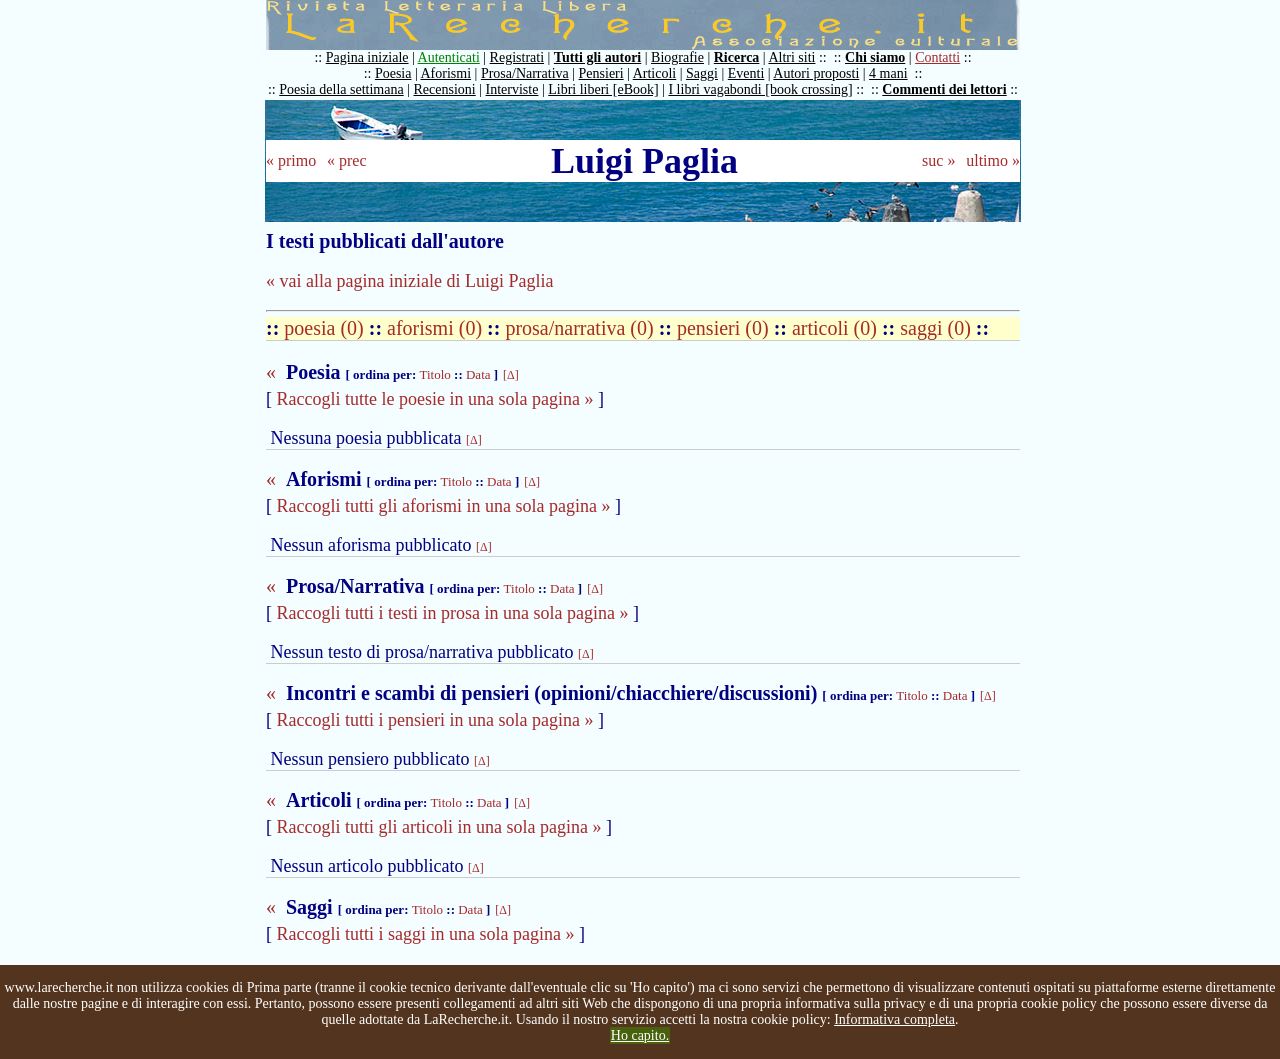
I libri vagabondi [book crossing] (760, 89)
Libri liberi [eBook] (603, 89)
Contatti (937, 57)
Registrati (517, 57)
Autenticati (449, 57)
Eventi (746, 73)
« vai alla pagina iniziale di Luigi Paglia (409, 281)
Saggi (702, 73)
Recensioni (445, 89)
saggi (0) (938, 328)
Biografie (677, 57)
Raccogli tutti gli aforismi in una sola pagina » (444, 506)
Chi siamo (875, 57)
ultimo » (993, 160)
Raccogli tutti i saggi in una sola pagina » (426, 934)
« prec (347, 160)
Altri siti (791, 57)
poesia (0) (326, 328)
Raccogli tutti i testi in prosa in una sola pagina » (453, 613)
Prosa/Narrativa (525, 73)
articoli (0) (837, 328)
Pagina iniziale (367, 57)
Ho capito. (640, 1035)
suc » (938, 160)
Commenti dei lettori (944, 89)
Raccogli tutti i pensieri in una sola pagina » (435, 720)
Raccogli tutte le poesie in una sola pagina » (435, 399)
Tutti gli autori (597, 57)
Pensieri (601, 73)
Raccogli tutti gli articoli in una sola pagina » (439, 827)
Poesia (393, 73)
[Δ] (511, 375)
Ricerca (737, 57)
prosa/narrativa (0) (581, 328)
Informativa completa (894, 1019)
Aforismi (446, 73)
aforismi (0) (437, 328)
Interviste (512, 89)
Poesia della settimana (341, 89)
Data (478, 374)
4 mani (888, 73)
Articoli (655, 73)
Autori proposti (816, 73)
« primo (291, 160)
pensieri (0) (725, 328)
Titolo (434, 374)
